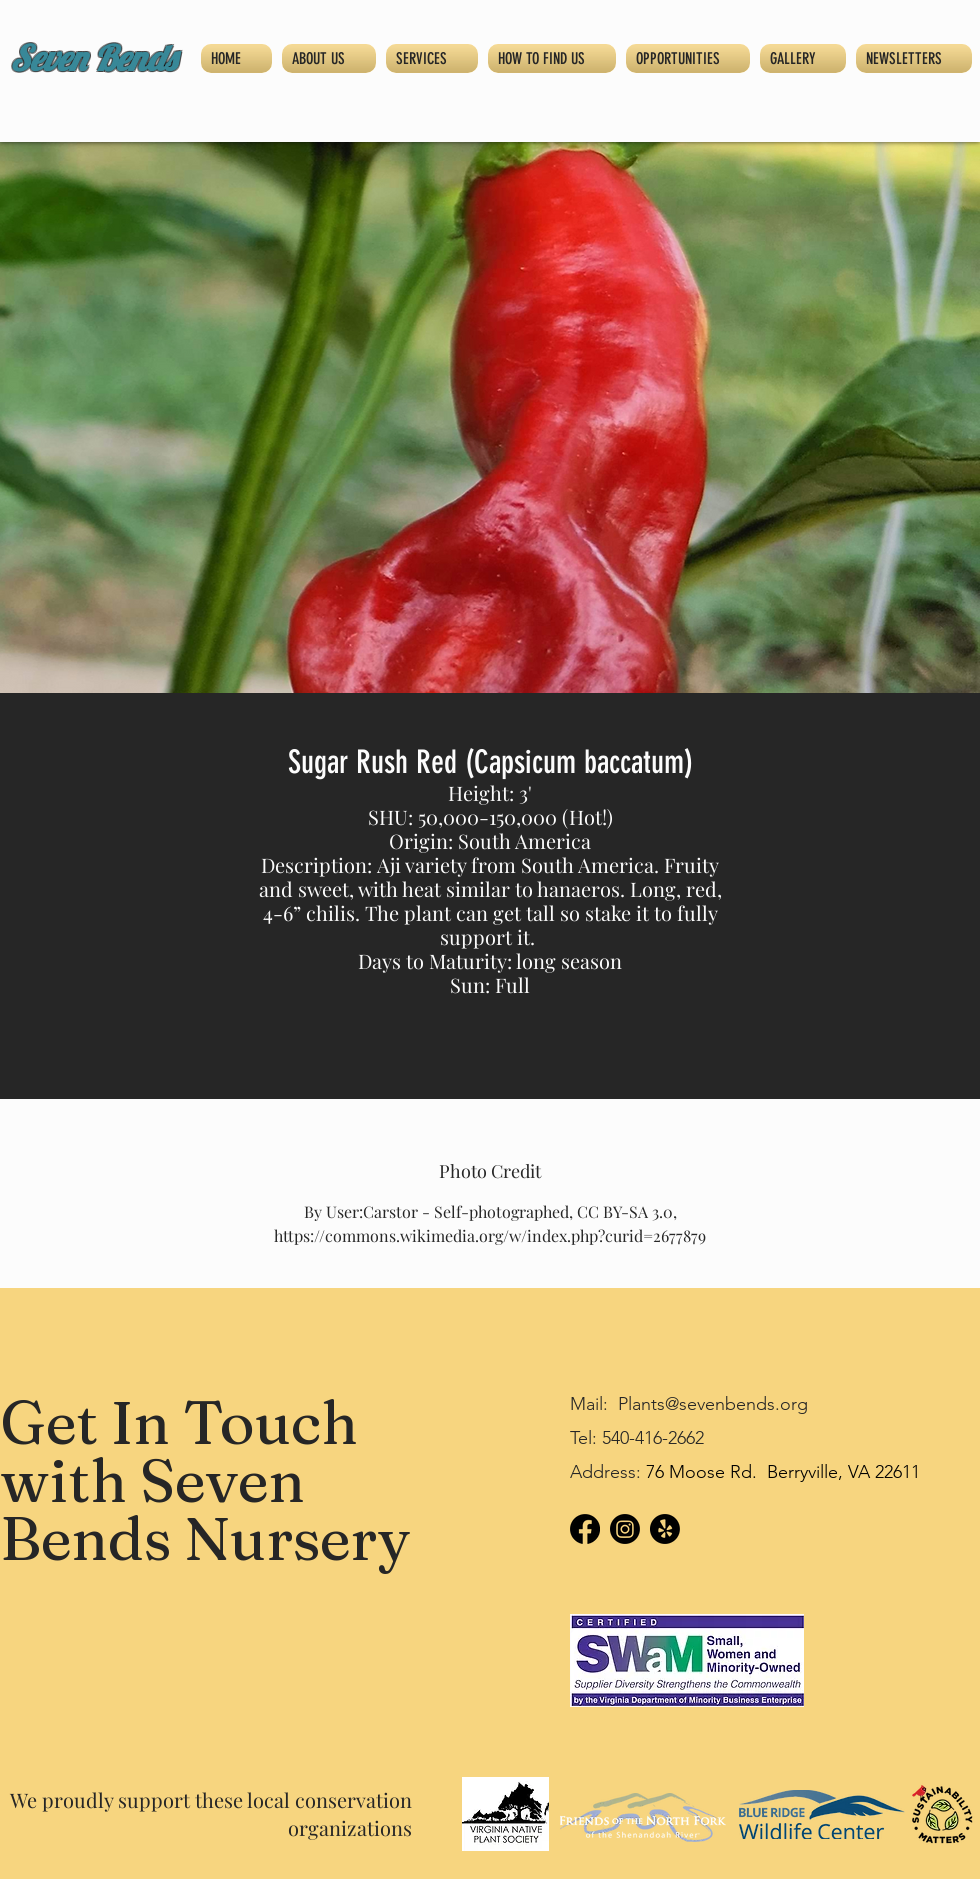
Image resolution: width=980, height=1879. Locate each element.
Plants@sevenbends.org (713, 1404)
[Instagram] (625, 1529)
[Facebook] (585, 1529)
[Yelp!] (665, 1529)
